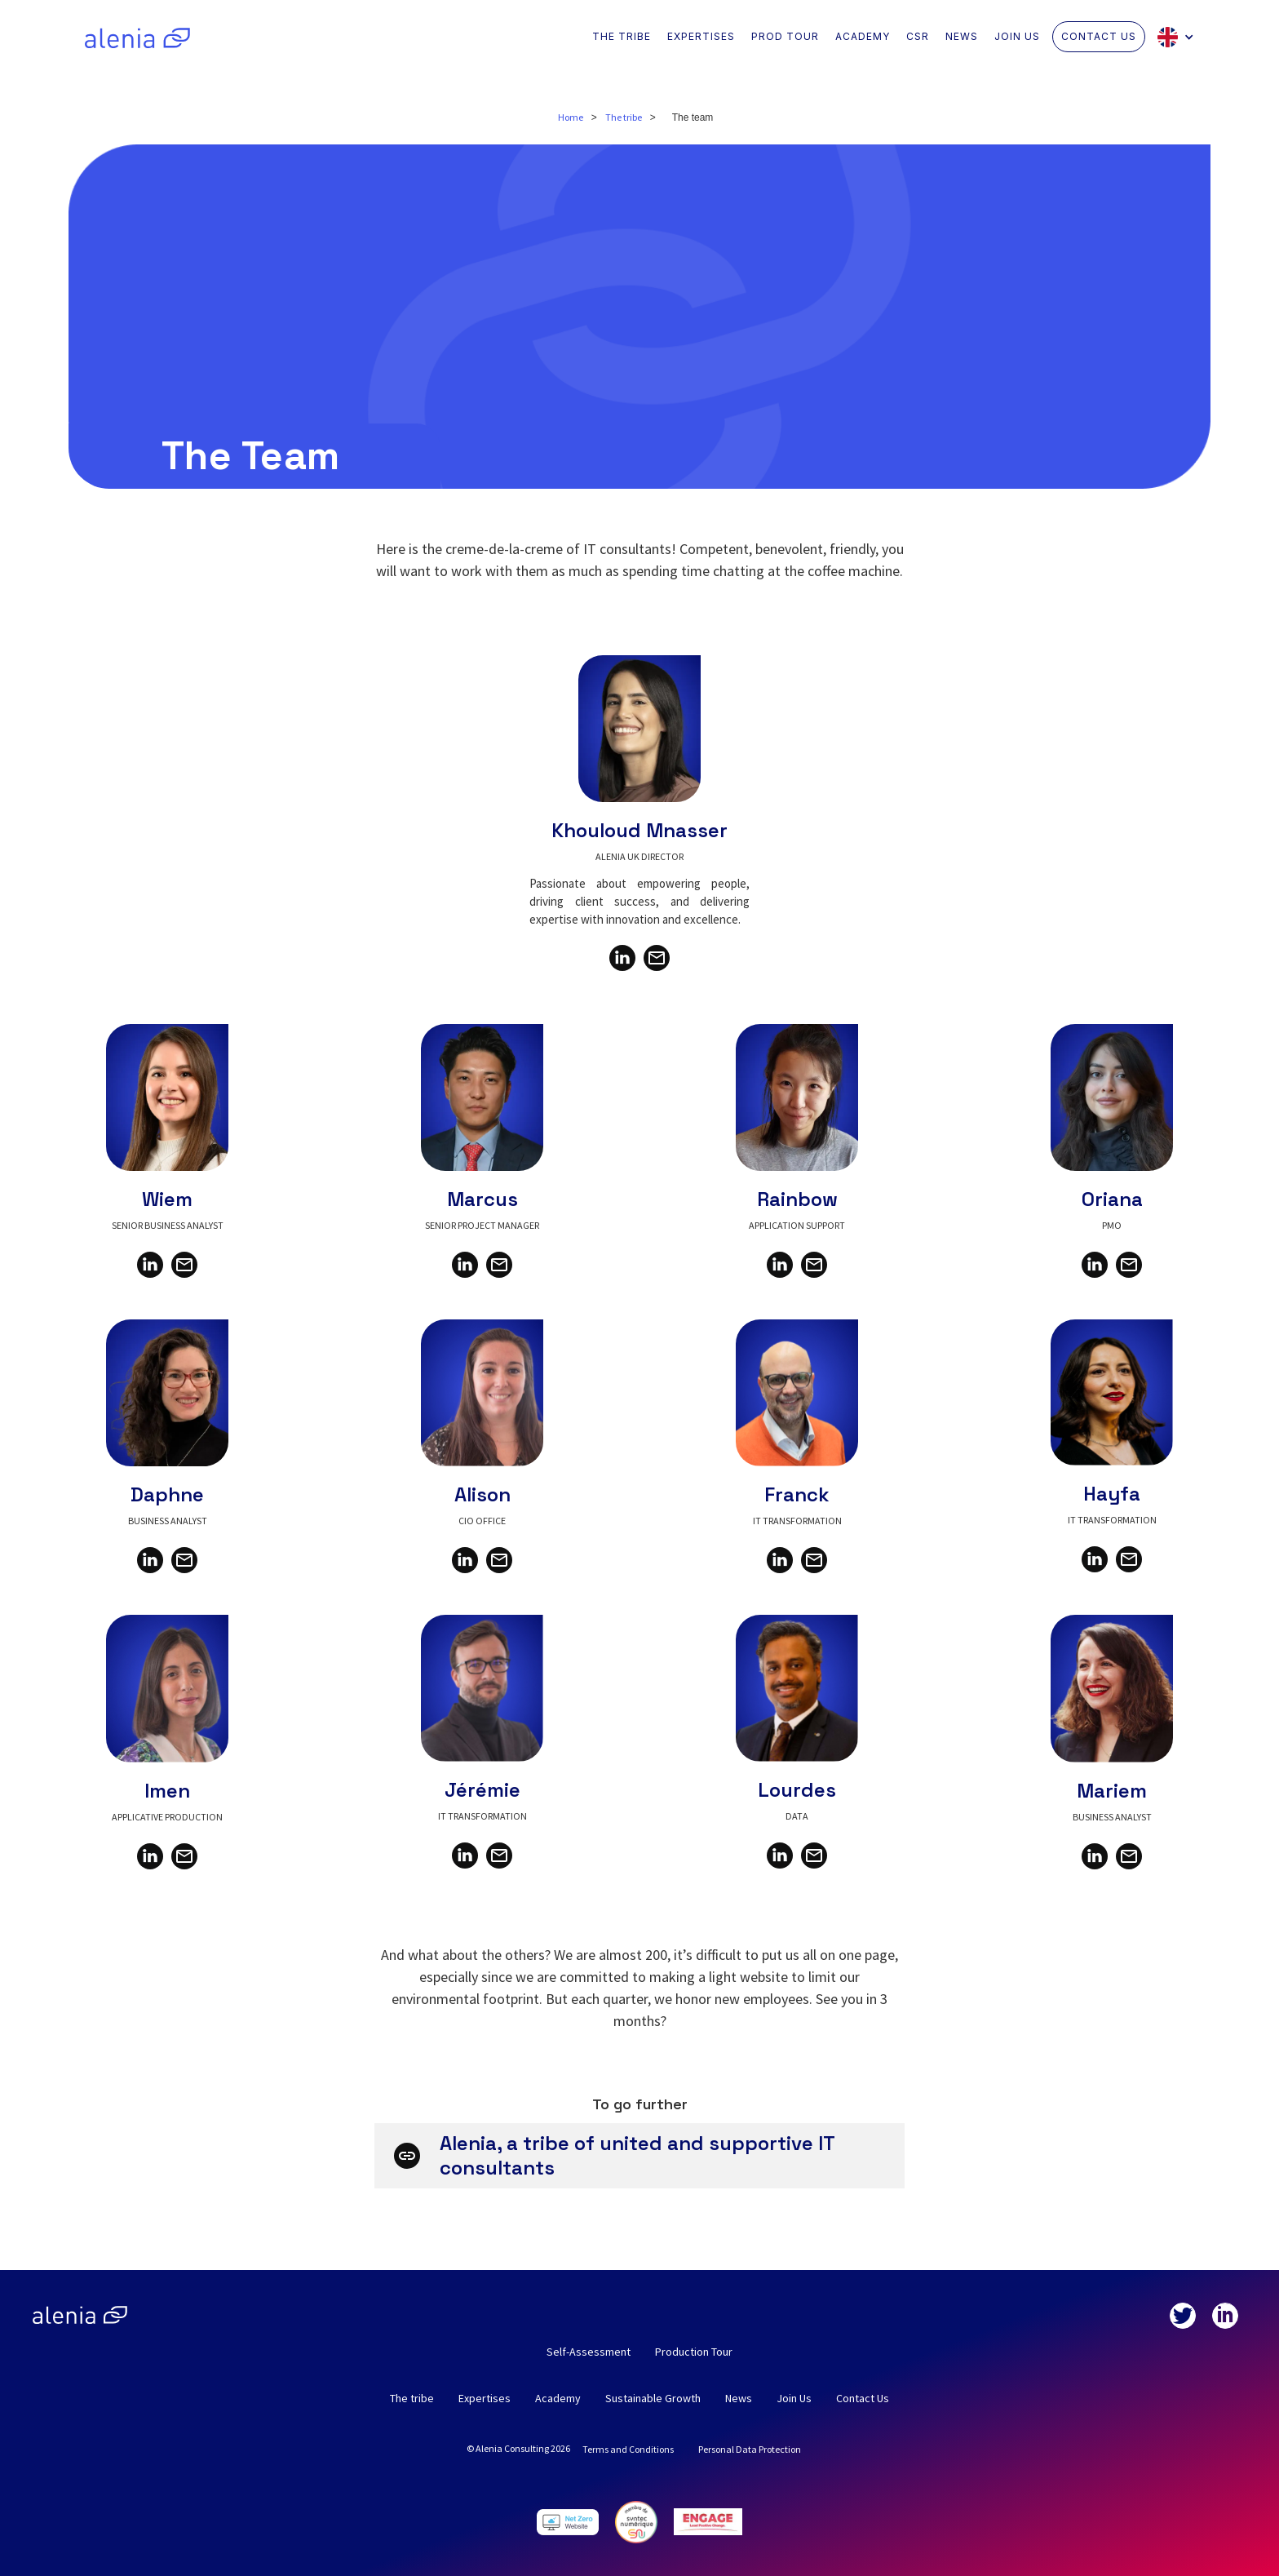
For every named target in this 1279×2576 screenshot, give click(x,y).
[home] (137, 36)
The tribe (623, 117)
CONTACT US (1098, 36)
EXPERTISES (701, 36)
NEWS (961, 36)
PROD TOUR (785, 36)
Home (570, 117)
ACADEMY (862, 36)
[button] (1179, 37)
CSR (917, 36)
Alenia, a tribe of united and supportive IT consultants (637, 2155)
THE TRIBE (621, 36)
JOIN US (1017, 36)
